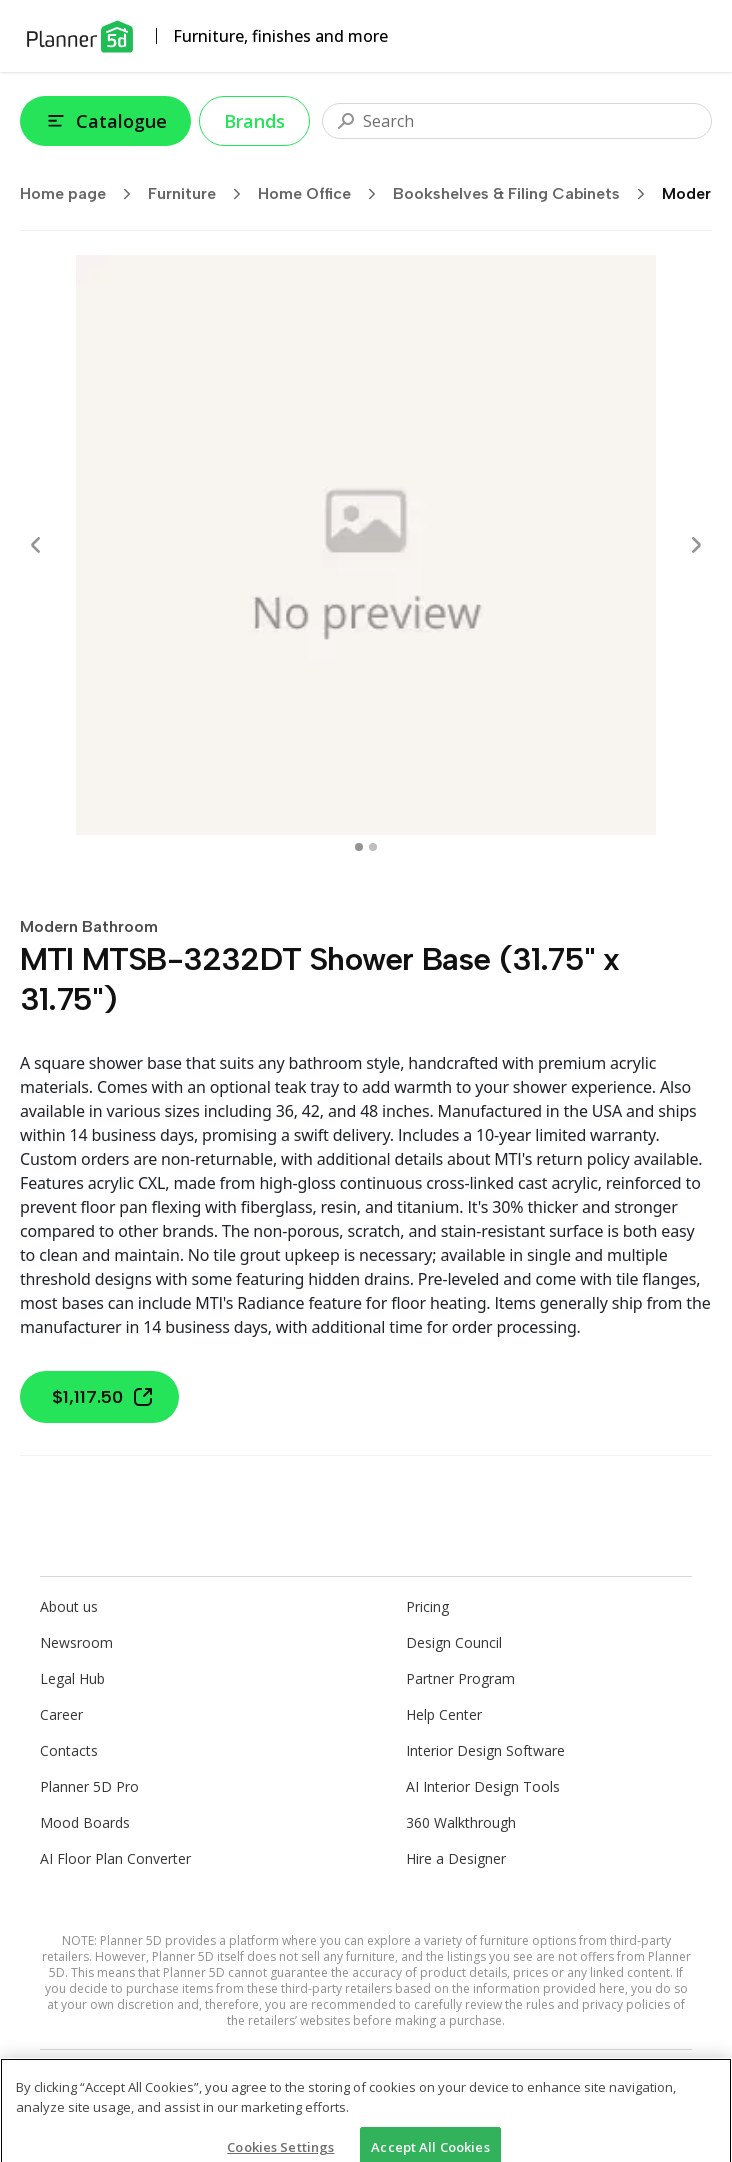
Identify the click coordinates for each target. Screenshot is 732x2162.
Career (61, 1714)
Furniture (201, 194)
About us (69, 1606)
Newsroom (76, 1642)
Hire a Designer (456, 1858)
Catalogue (105, 121)
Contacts (69, 1750)
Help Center (444, 1714)
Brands (254, 121)
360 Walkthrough (461, 1822)
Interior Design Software (485, 1750)
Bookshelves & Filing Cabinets (525, 194)
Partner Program (460, 1678)
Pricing (427, 1606)
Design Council (454, 1642)
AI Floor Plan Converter (115, 1858)
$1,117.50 (103, 1397)
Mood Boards (85, 1822)
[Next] (696, 545)
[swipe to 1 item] (373, 847)
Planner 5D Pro (89, 1786)
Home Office (323, 194)
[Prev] (36, 545)
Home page (82, 194)
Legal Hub (72, 1678)
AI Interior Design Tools (483, 1786)
